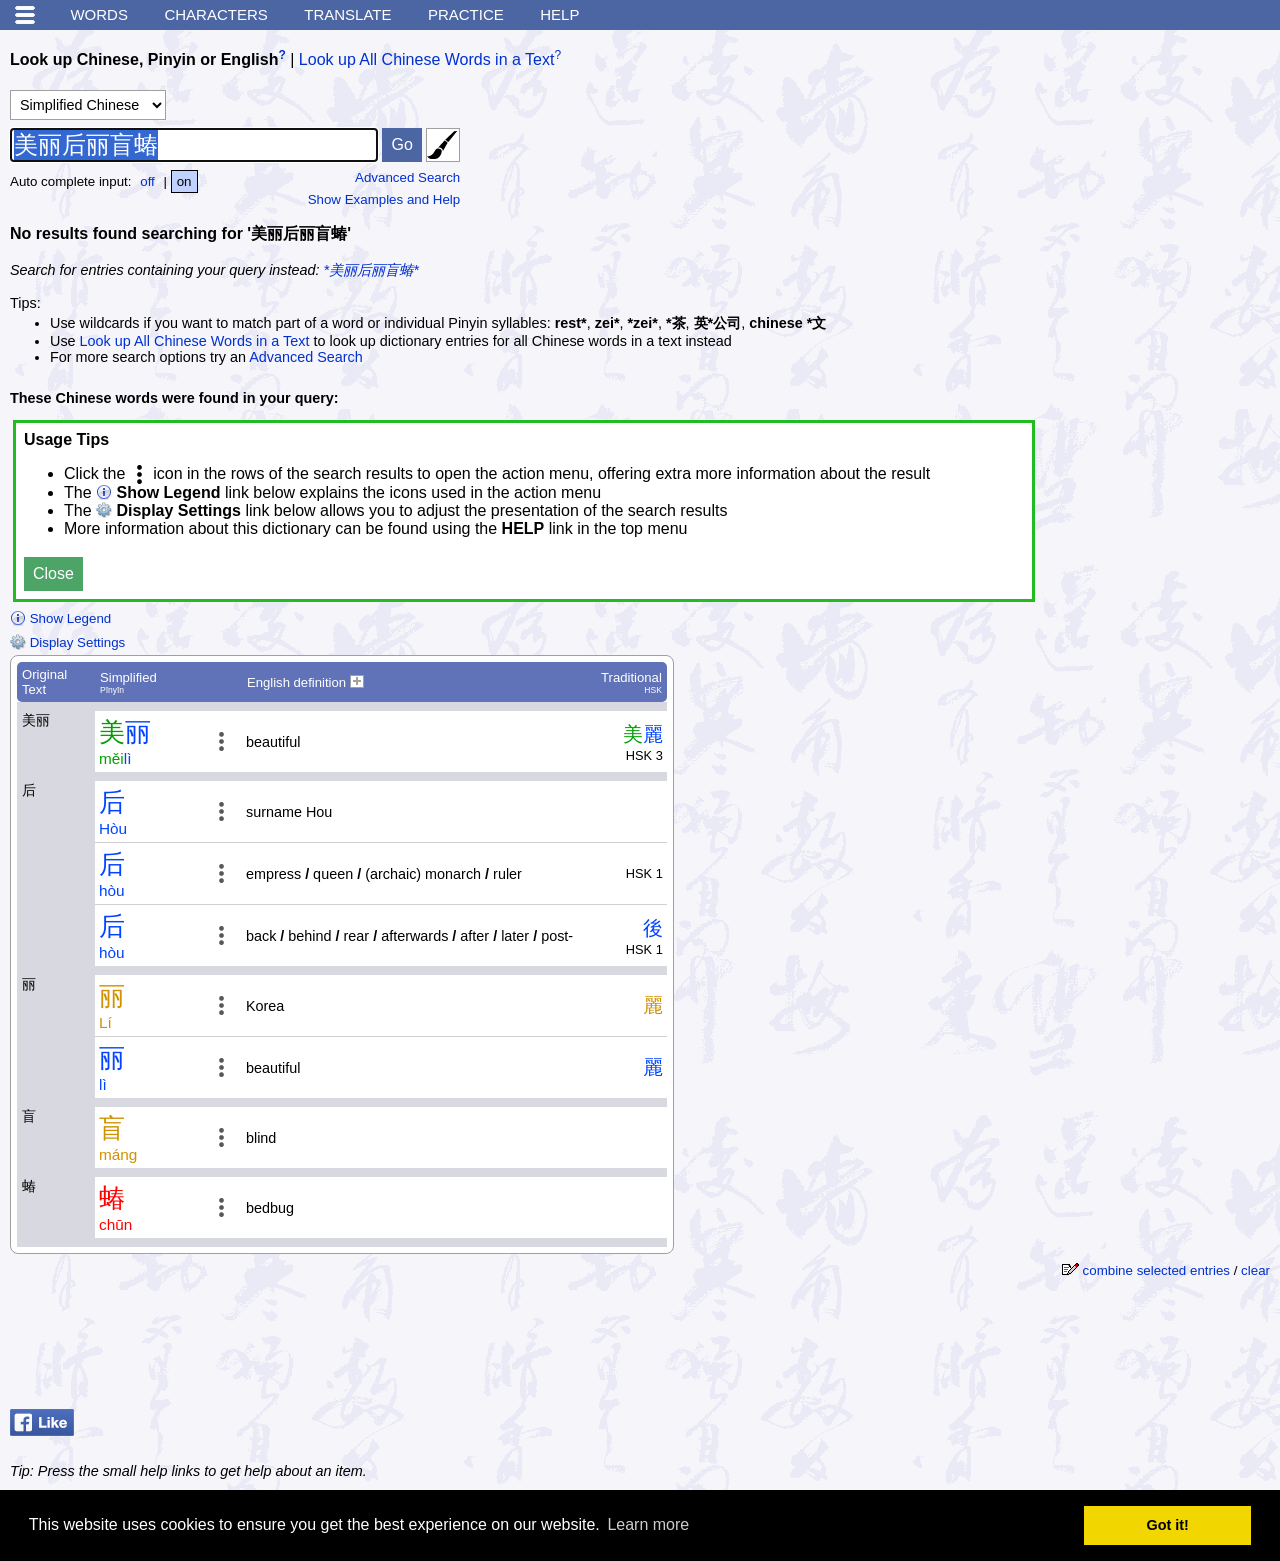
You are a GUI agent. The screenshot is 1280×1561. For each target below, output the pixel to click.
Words (99, 14)
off (147, 181)
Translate (347, 14)
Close (53, 573)
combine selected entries (1156, 1270)
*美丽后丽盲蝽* (371, 270)
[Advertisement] (1120, 165)
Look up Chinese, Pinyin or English (144, 59)
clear (1255, 1270)
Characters (215, 14)
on (184, 181)
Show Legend (60, 618)
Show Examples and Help (384, 199)
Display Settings (67, 642)
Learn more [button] (648, 1524)
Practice (466, 14)
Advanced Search (407, 177)
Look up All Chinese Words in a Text (427, 59)
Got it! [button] (1168, 1525)
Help (559, 14)
